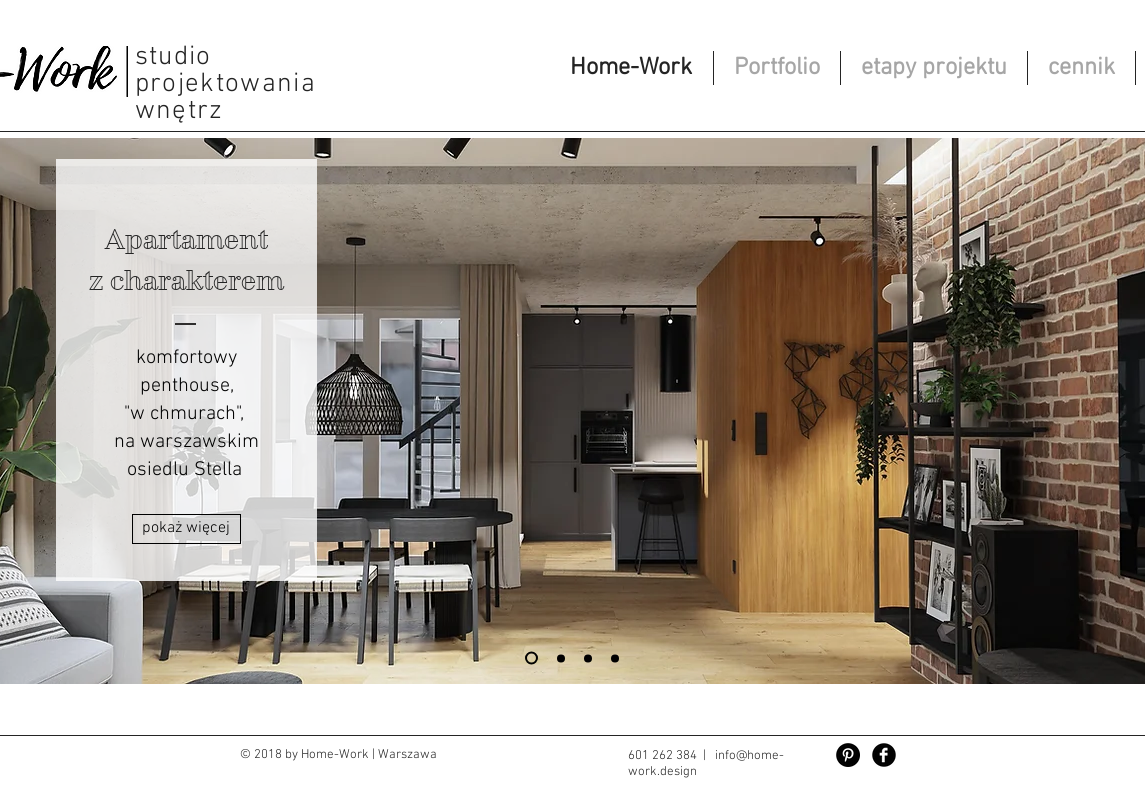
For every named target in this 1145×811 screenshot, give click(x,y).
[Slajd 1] (561, 658)
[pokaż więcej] (186, 529)
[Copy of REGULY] (588, 658)
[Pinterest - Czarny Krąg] (848, 755)
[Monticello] (615, 658)
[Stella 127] (531, 658)
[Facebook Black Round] (884, 755)
